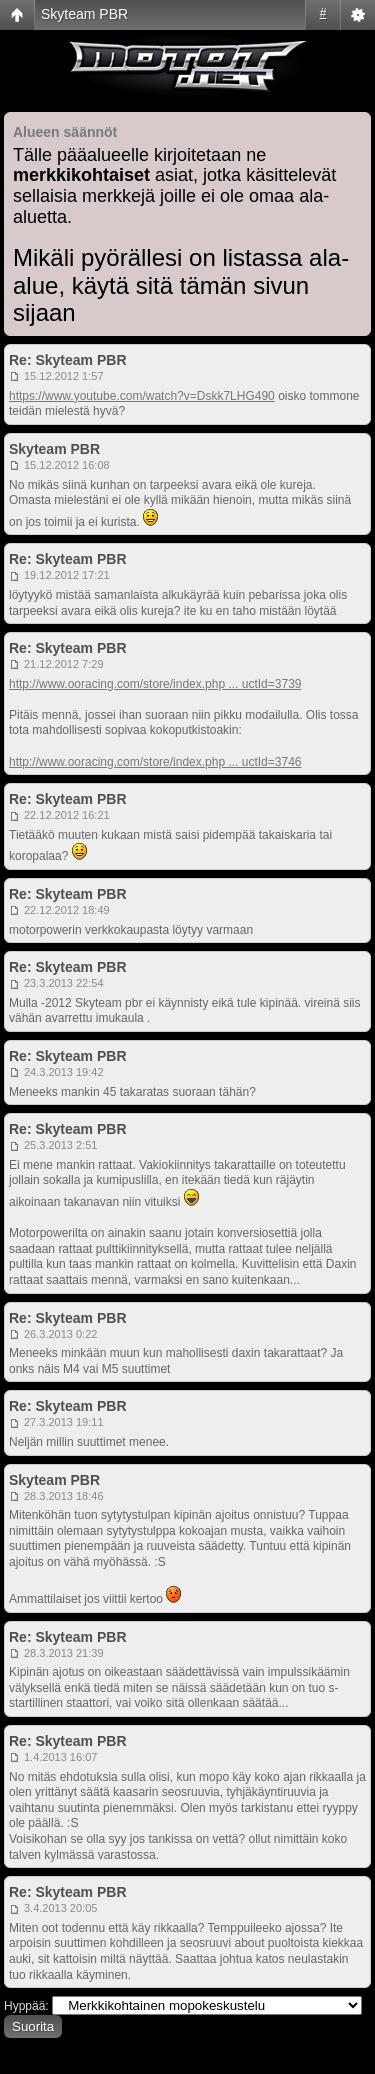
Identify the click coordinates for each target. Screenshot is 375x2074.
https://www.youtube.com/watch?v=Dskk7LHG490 (142, 396)
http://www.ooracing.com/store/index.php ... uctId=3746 (155, 762)
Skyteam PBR (84, 14)
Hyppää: (26, 2006)
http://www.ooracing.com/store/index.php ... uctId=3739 (155, 684)
